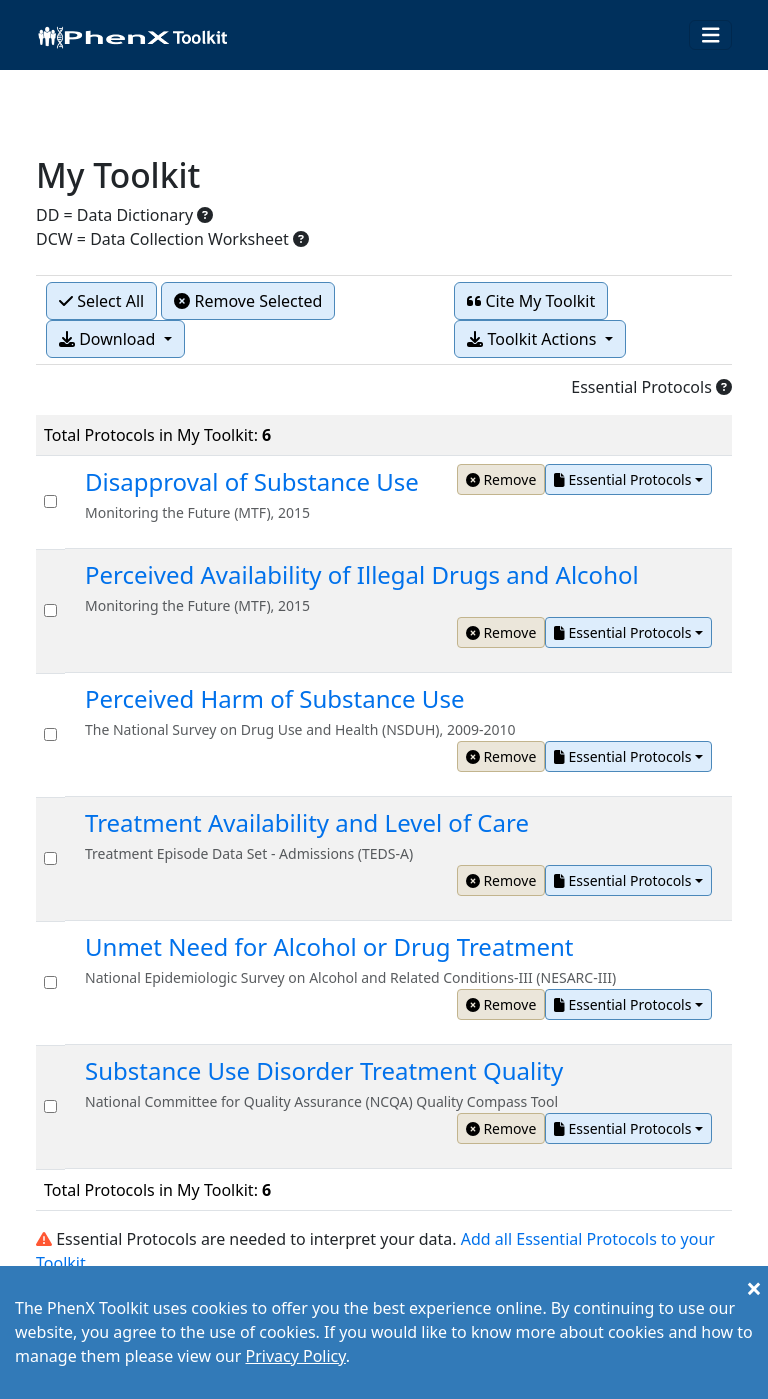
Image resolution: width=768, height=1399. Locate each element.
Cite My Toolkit (531, 301)
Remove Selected (248, 301)
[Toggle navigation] (711, 35)
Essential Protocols (622, 479)
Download (109, 339)
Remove (501, 479)
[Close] (754, 1288)
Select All (101, 301)
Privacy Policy (295, 1356)
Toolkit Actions (533, 339)
